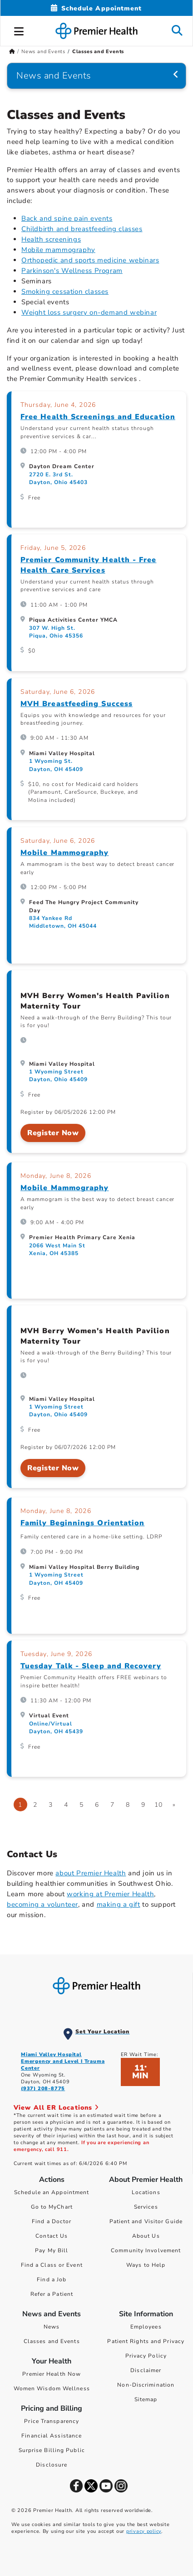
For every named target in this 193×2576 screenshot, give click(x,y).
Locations (146, 2192)
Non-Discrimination (145, 2384)
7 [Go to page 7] (112, 1804)
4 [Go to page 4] (66, 1804)
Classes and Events (52, 2341)
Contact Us (51, 2236)
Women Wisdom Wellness (52, 2388)
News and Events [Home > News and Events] (43, 51)
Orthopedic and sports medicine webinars (90, 260)
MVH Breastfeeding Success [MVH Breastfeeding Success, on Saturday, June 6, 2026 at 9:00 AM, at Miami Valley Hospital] (76, 704)
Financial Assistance (51, 2435)
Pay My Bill (51, 2250)
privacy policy (143, 2531)
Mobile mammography (58, 249)
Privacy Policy (146, 2355)
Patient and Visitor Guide (146, 2221)
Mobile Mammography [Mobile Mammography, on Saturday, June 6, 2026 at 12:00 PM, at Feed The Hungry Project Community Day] (64, 853)
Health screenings (51, 239)
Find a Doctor (51, 2221)
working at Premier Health (110, 1894)
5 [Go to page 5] (81, 1804)
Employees (146, 2326)
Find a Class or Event (52, 2265)
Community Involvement (146, 2250)
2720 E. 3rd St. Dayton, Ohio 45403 (58, 478)
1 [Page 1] (20, 1804)
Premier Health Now (51, 2374)
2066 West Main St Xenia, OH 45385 (57, 1249)
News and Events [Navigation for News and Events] (53, 75)
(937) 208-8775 (43, 2088)
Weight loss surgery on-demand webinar (89, 312)
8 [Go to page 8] (128, 1804)
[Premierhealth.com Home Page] (12, 51)
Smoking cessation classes (65, 291)
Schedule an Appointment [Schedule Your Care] (51, 2192)
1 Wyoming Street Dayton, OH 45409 (56, 1578)
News (51, 2326)
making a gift (118, 1904)
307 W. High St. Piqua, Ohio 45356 (56, 631)
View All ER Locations (56, 2107)
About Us (146, 2236)
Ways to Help (145, 2265)
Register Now (53, 1133)
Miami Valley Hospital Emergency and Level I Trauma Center (62, 2061)
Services (146, 2206)
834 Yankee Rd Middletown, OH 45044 (63, 922)
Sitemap (146, 2399)
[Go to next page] (174, 1804)
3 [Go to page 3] (51, 1804)
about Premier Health (90, 1873)
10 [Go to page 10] (158, 1804)
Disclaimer (145, 2370)
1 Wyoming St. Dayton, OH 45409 (56, 764)
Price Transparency (51, 2421)
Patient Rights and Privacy (145, 2341)
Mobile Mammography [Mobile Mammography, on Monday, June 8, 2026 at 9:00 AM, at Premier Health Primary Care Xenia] (64, 1188)
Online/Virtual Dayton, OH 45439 (56, 1727)
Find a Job (51, 2279)
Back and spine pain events (67, 218)
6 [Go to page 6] (97, 1804)
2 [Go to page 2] (35, 1804)
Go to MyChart (52, 2206)
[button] (19, 30)
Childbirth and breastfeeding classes (82, 228)
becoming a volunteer (42, 1904)
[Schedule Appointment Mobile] (96, 8)
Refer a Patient (52, 2294)
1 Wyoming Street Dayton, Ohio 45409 (58, 1075)
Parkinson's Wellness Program (72, 270)
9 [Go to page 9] (143, 1804)
